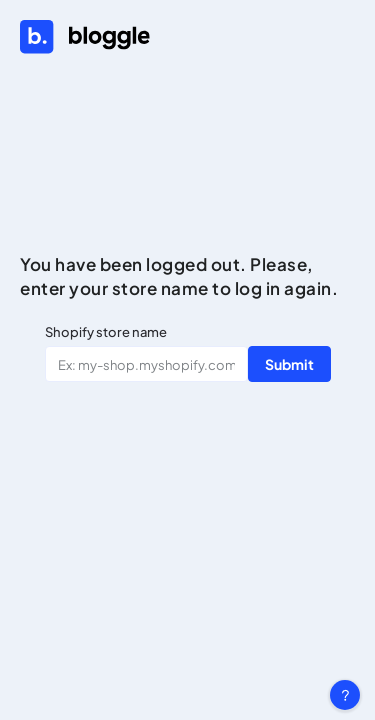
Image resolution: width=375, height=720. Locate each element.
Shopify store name (106, 332)
